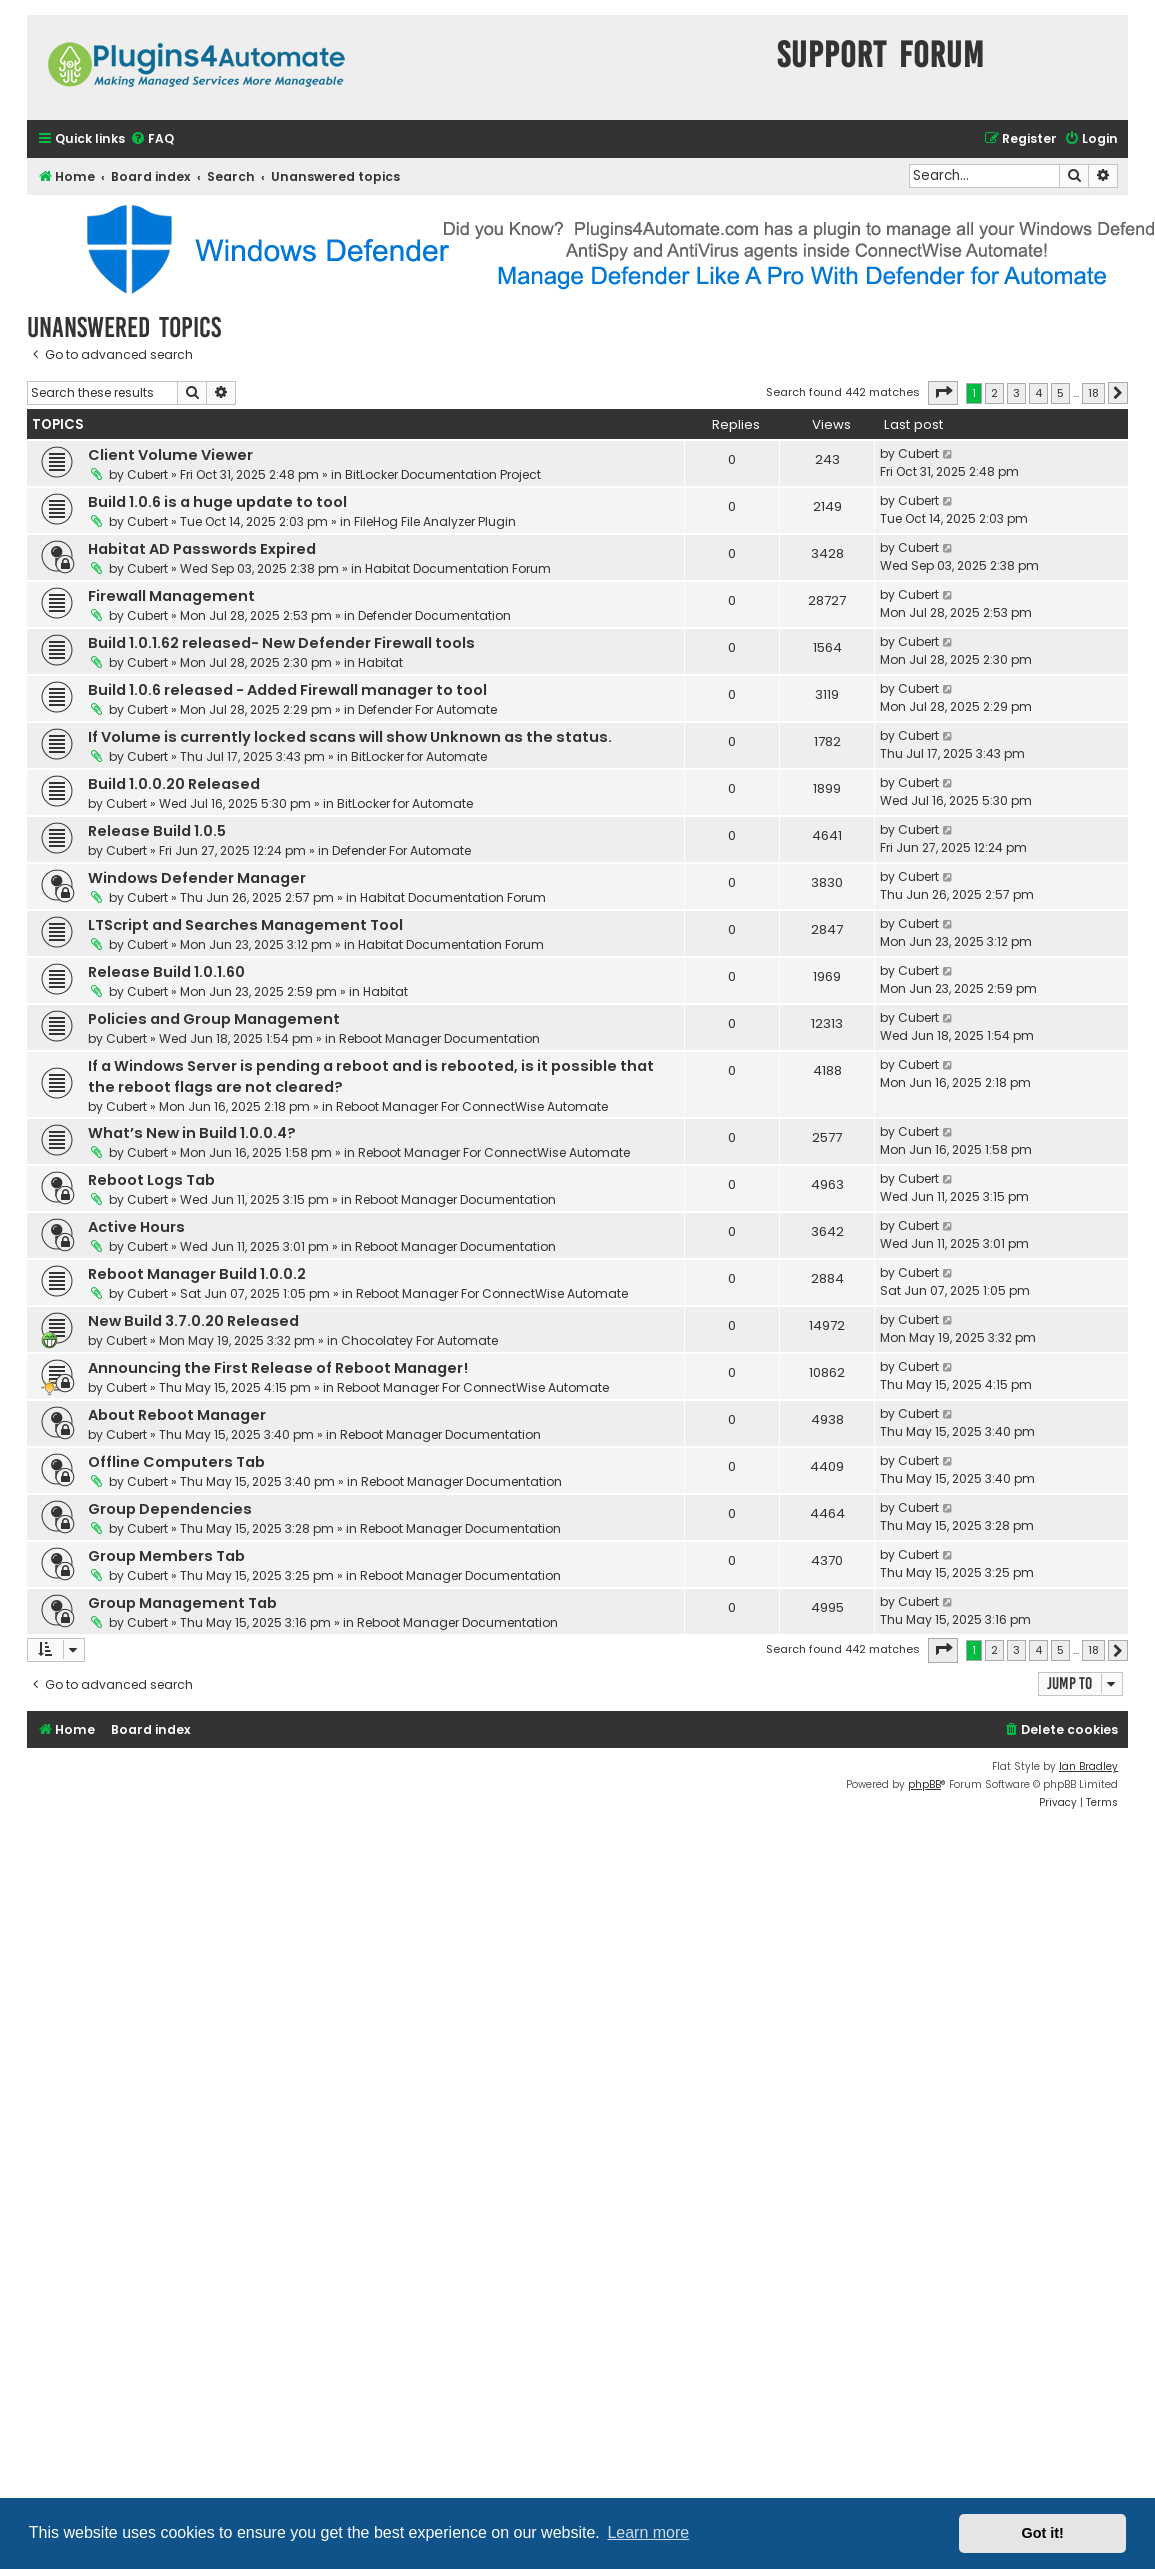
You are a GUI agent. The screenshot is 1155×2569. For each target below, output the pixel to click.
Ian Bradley (1088, 1766)
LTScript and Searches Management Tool (245, 925)
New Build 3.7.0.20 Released (193, 1321)
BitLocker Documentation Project (443, 474)
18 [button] (1093, 393)
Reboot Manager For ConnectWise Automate (472, 1106)
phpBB (924, 1784)
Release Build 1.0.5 (157, 831)
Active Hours (136, 1227)
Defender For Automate (427, 709)
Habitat (380, 662)
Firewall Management (171, 596)
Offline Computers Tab (176, 1462)
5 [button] (1060, 393)
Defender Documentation (434, 615)
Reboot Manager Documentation (439, 1038)
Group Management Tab (182, 1603)
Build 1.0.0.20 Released (174, 784)
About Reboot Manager (177, 1415)
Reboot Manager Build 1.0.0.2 (197, 1274)
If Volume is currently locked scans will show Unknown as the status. (350, 737)
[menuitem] (152, 139)
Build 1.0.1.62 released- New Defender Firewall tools (281, 643)
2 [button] (994, 393)
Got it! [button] (1043, 2533)
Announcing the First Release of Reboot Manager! (278, 1368)
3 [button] (1016, 393)
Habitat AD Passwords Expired (202, 549)
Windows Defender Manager (197, 878)
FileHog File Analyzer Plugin (435, 521)
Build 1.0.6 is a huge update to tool (217, 502)
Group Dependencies (170, 1509)
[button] (943, 393)
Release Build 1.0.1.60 (166, 972)
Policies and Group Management (214, 1019)
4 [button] (1038, 393)
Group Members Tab (166, 1556)
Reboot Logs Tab (151, 1180)
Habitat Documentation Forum (458, 568)
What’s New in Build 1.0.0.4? (192, 1133)
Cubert (147, 474)
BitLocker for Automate (419, 756)
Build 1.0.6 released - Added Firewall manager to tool (287, 690)
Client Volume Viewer (170, 455)
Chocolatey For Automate (419, 1340)
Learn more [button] (648, 2532)
